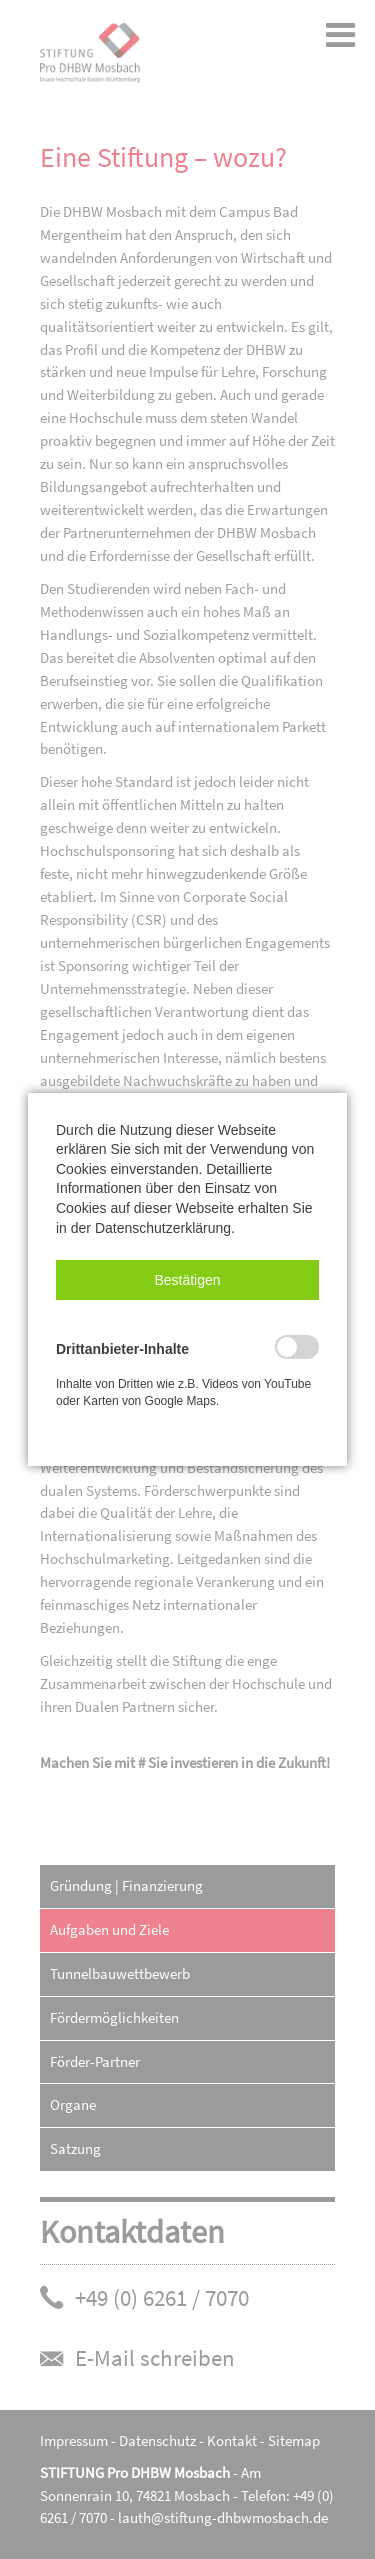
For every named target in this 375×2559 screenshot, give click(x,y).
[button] (187, 1280)
